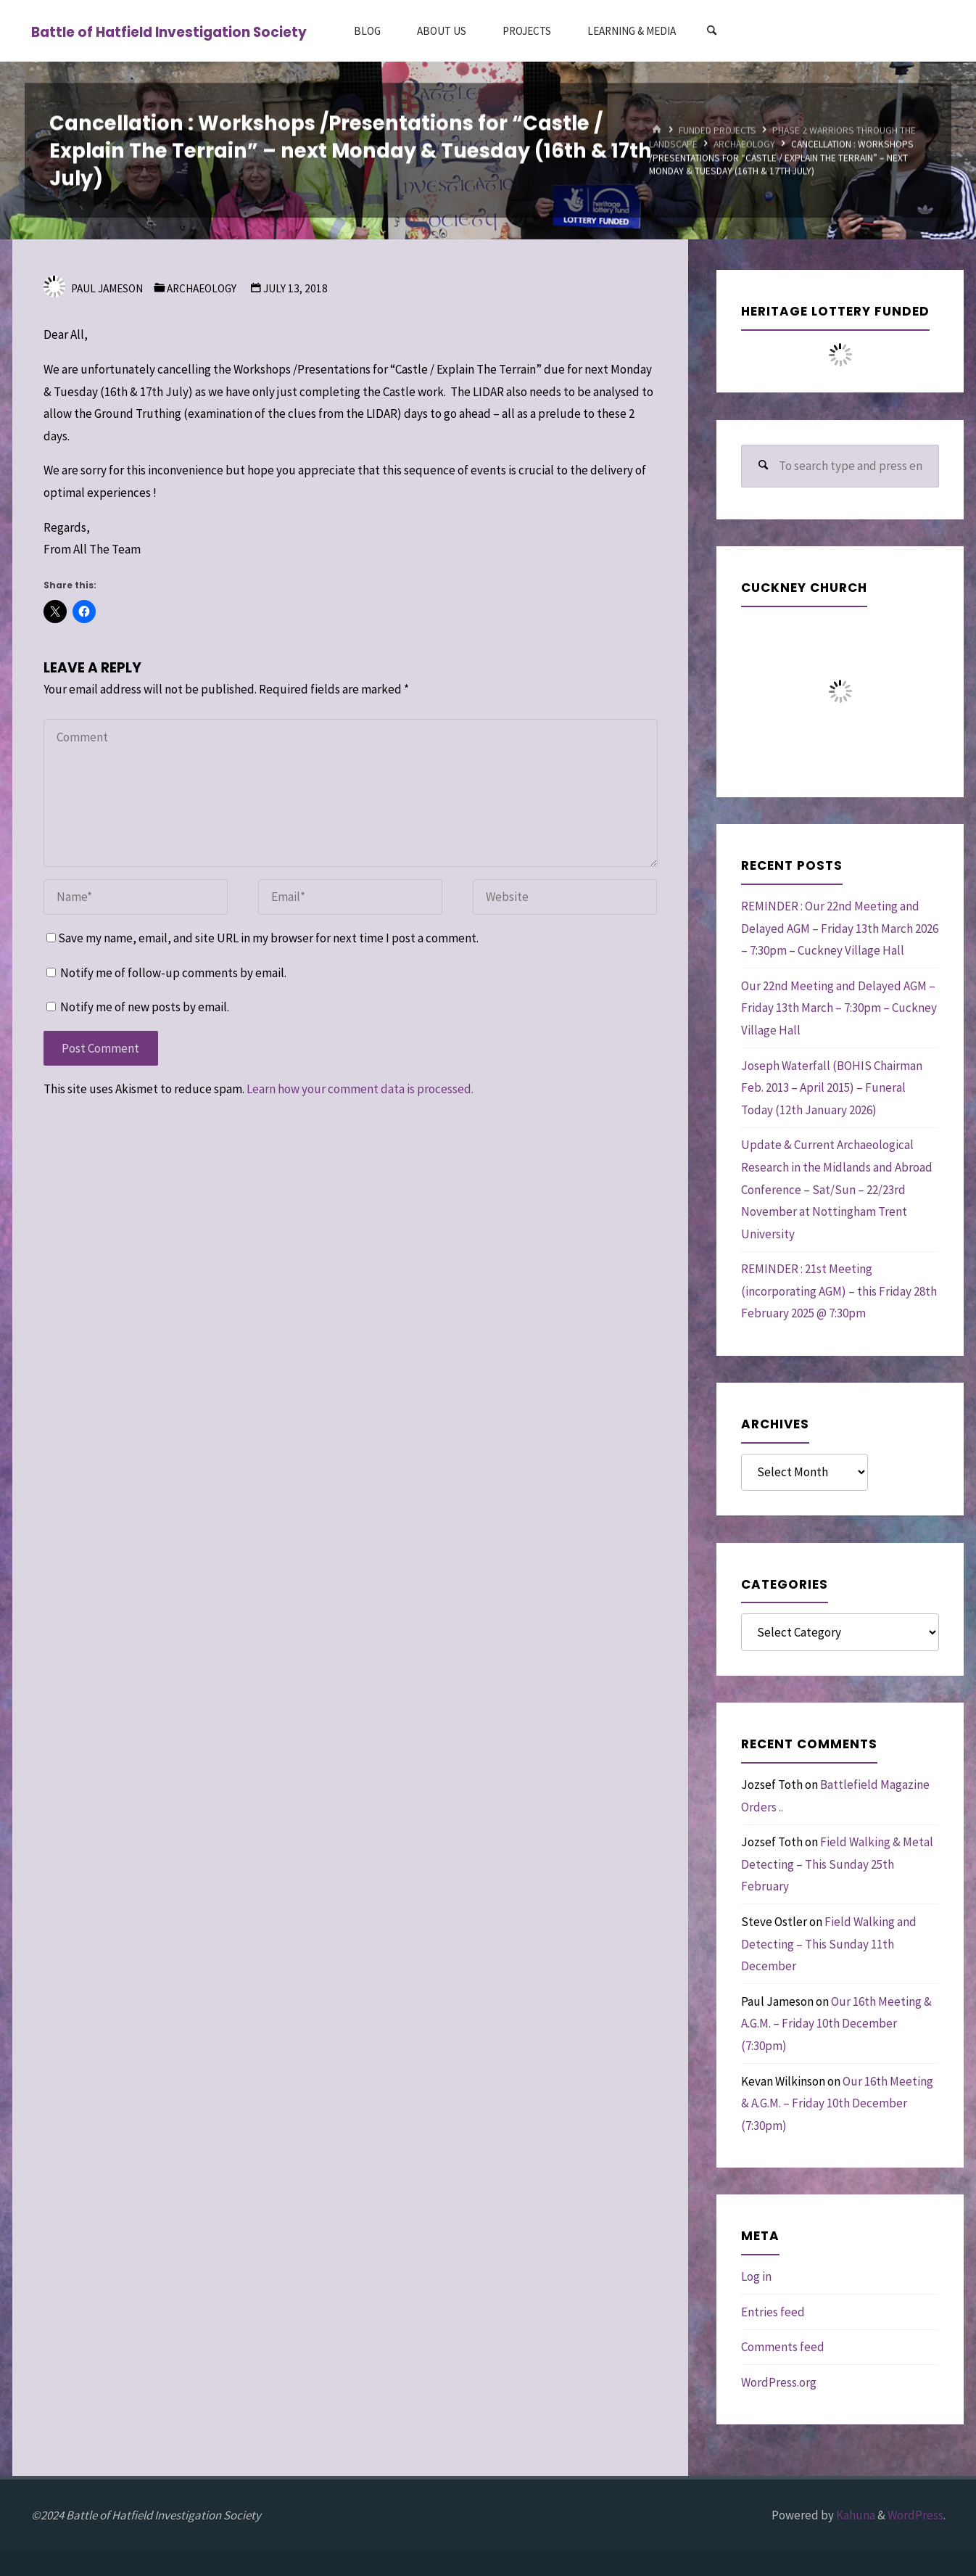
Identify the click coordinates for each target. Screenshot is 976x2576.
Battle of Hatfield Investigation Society (169, 31)
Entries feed (773, 2312)
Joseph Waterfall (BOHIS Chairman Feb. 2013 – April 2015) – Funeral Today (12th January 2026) (831, 1088)
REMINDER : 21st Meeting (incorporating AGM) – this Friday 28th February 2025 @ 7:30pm (839, 1291)
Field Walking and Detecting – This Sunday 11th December (829, 1944)
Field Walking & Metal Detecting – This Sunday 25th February (837, 1864)
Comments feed (782, 2347)
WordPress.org (778, 2382)
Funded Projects (717, 130)
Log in (756, 2276)
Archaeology (744, 144)
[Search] (711, 31)
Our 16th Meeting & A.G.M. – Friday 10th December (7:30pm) (836, 2023)
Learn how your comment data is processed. (360, 1089)
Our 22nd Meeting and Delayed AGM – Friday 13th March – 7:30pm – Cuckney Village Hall (839, 1008)
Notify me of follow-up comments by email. (173, 973)
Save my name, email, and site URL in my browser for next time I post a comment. (262, 938)
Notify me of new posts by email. (144, 1007)
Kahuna (854, 2515)
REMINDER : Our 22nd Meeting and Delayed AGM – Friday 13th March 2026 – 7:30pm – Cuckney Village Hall (839, 928)
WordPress (915, 2515)
